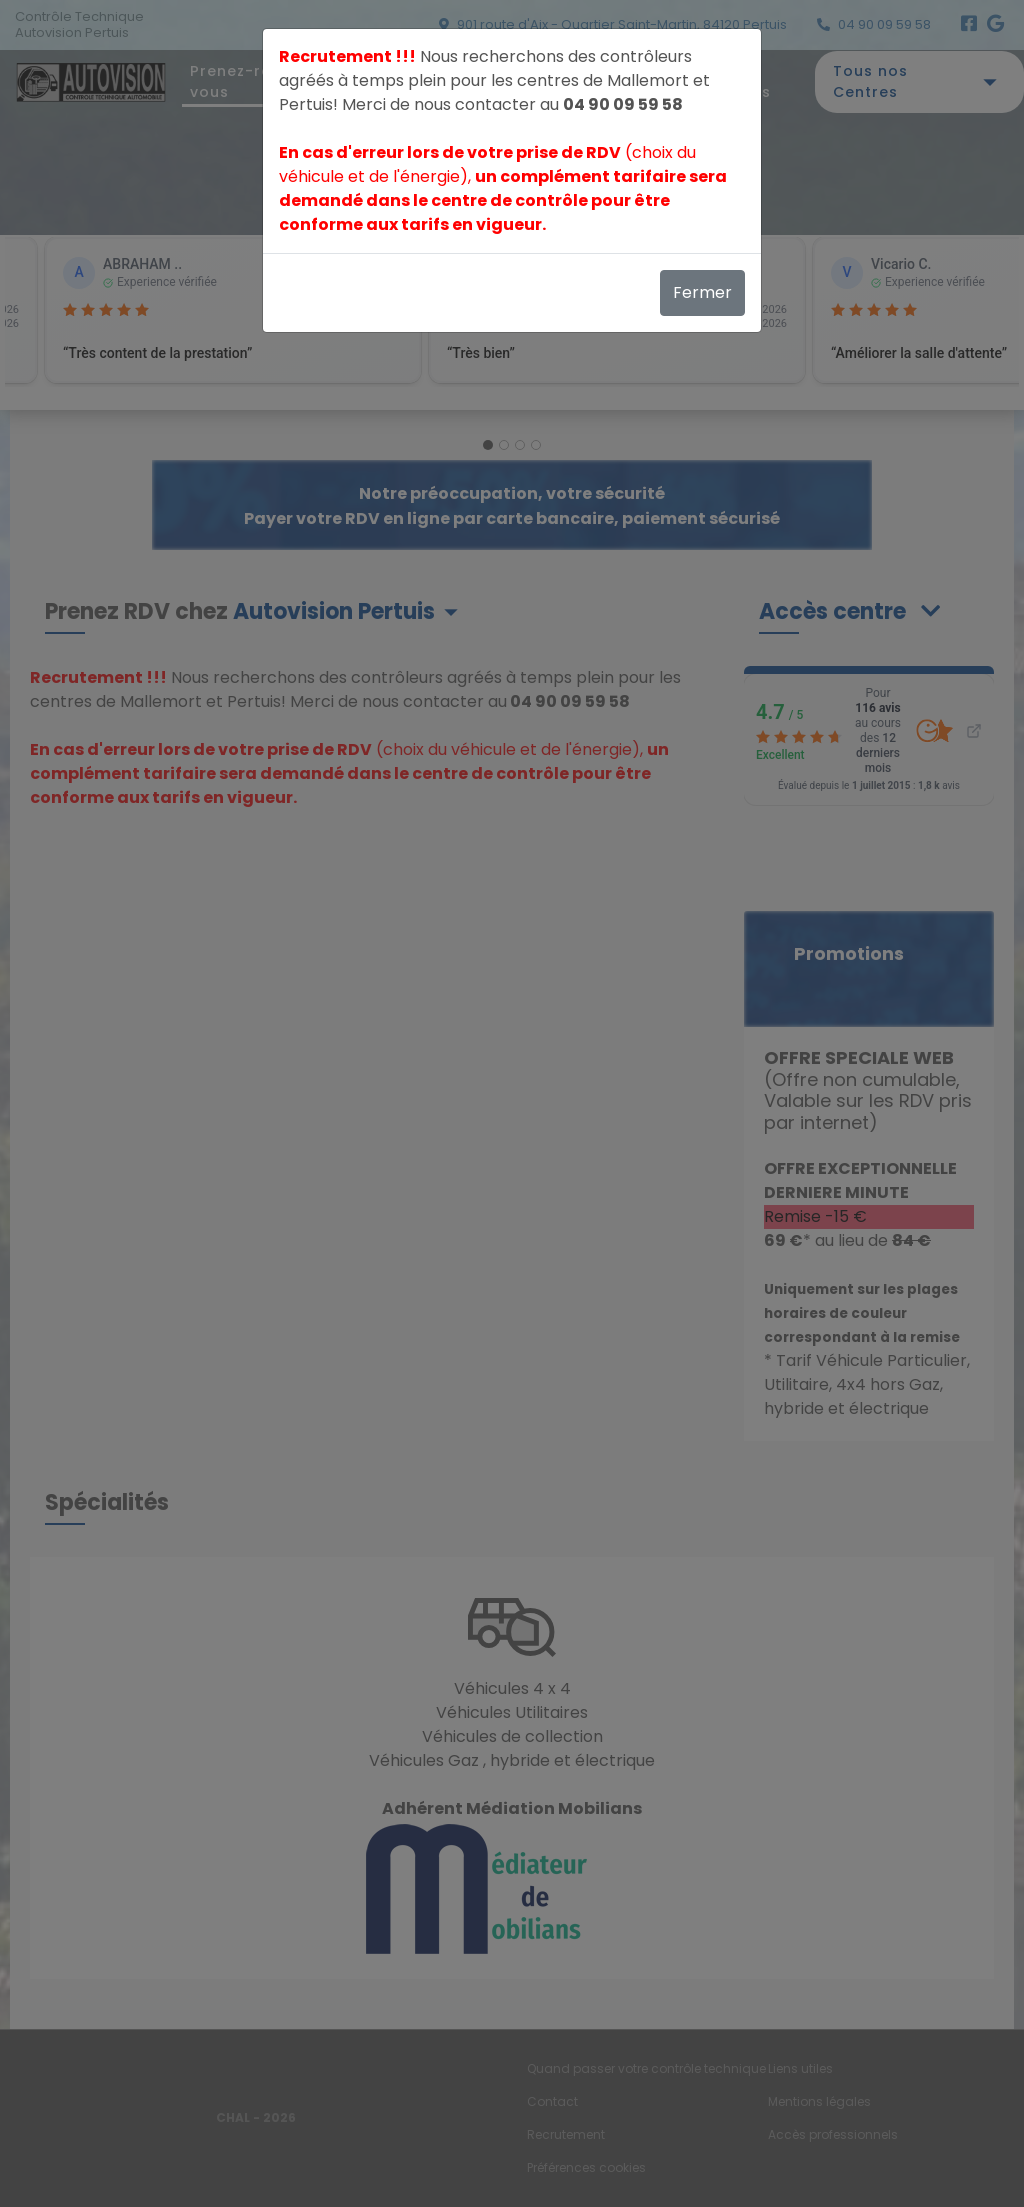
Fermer (702, 292)
